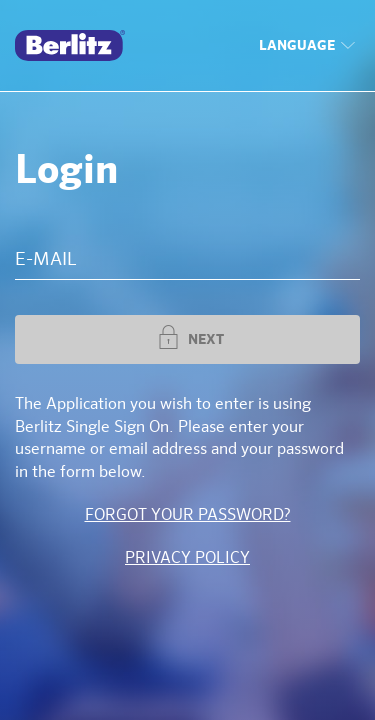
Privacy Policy (187, 559)
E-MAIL (46, 260)
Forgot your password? (188, 516)
